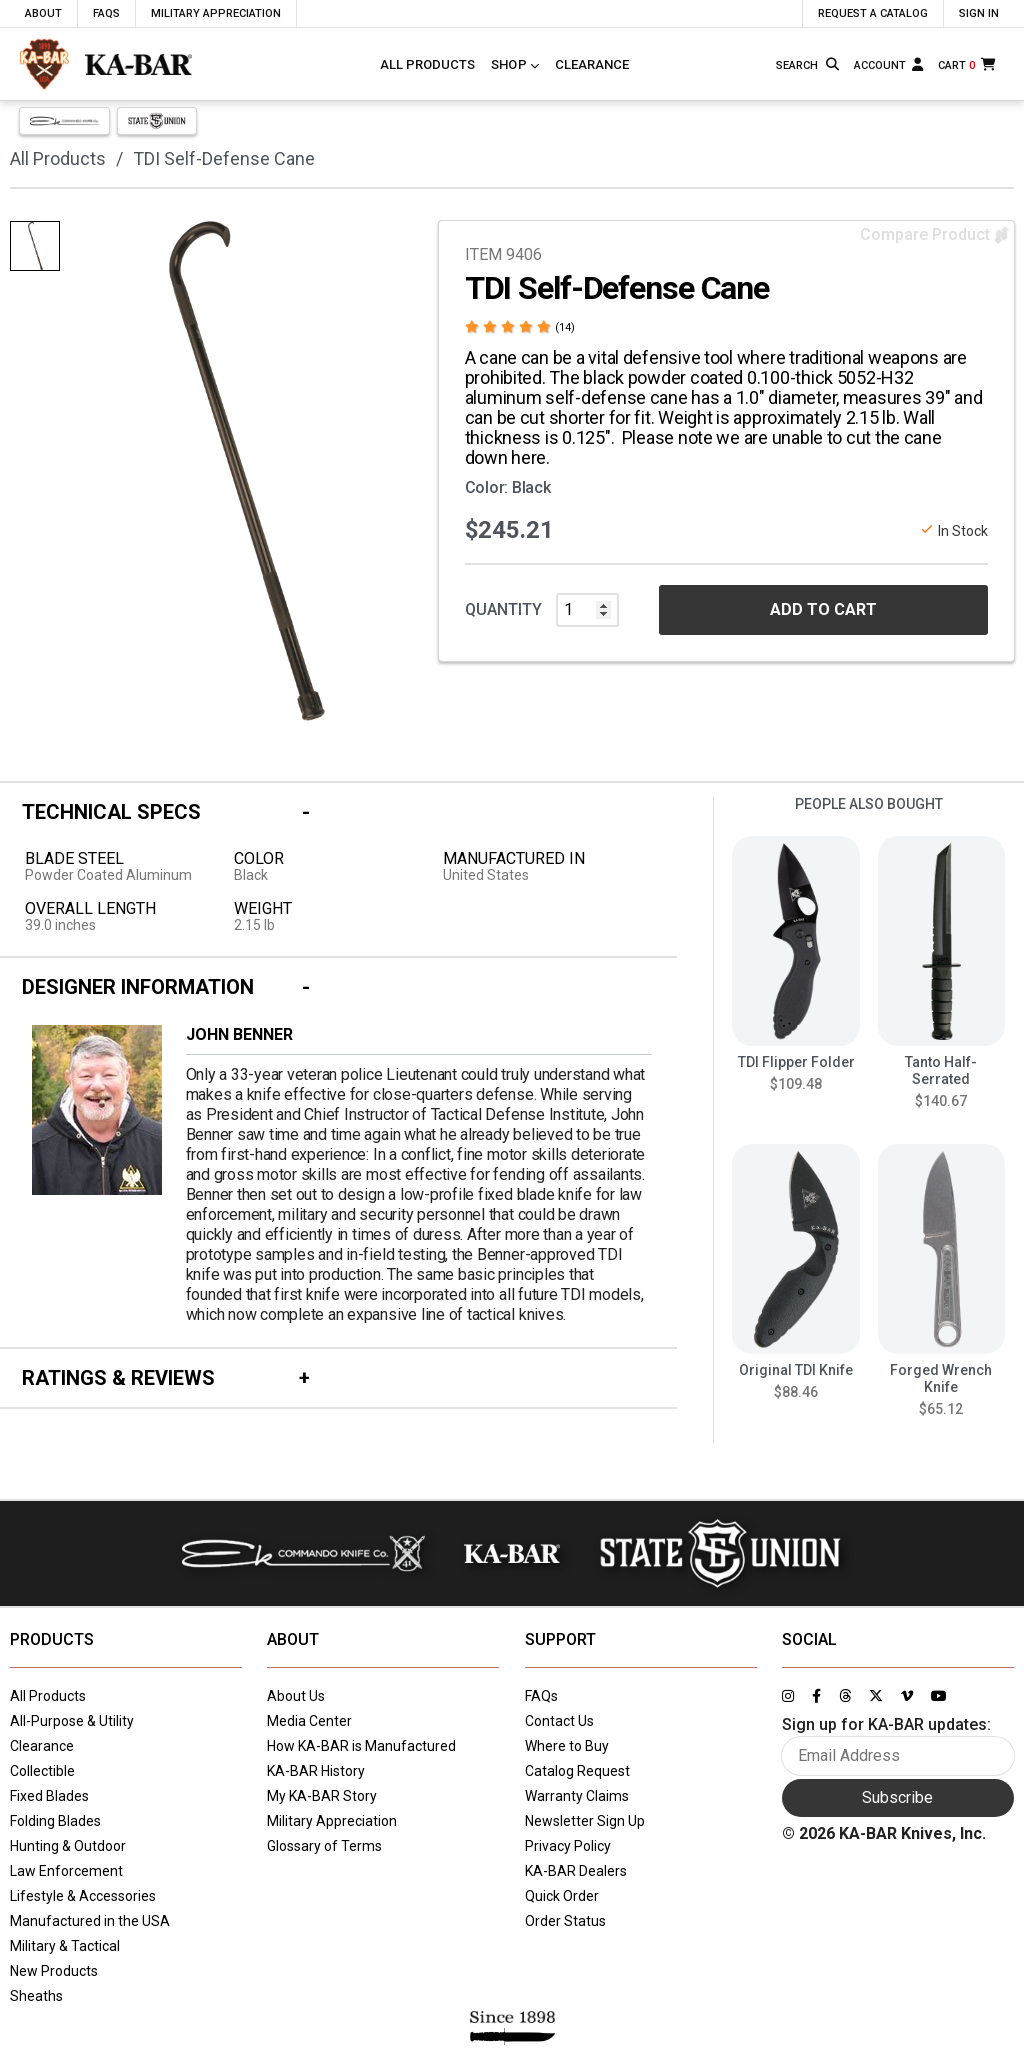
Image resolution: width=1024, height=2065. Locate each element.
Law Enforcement (66, 1871)
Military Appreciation (332, 1821)
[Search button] (834, 64)
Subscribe (897, 1797)
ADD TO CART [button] (823, 609)
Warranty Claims (577, 1796)
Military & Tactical (65, 1946)
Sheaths (36, 1996)
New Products (54, 1971)
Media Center (309, 1721)
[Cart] (968, 64)
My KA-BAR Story (322, 1796)
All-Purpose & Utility (72, 1721)
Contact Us (559, 1721)
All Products (427, 64)
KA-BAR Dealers (576, 1871)
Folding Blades (55, 1821)
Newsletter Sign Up (585, 1821)
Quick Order (562, 1896)
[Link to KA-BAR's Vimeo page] (907, 1696)
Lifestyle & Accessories (83, 1896)
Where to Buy (567, 1746)
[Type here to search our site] (797, 66)
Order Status (565, 1921)
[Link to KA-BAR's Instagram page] (788, 1696)
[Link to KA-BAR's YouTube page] (939, 1696)
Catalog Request (577, 1771)
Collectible (42, 1771)
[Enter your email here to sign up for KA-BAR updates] (898, 1756)
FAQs (541, 1696)
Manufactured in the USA (90, 1921)
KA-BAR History (316, 1771)
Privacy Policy (568, 1846)
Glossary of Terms (324, 1846)
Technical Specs (111, 812)
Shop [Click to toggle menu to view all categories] (509, 64)
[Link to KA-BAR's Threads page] (845, 1696)
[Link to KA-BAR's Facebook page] (816, 1696)
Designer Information (138, 987)
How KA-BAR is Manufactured (361, 1746)
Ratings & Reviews (118, 1378)
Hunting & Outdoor (68, 1846)
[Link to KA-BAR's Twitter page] (876, 1696)
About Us (296, 1696)
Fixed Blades (49, 1796)
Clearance (592, 64)
